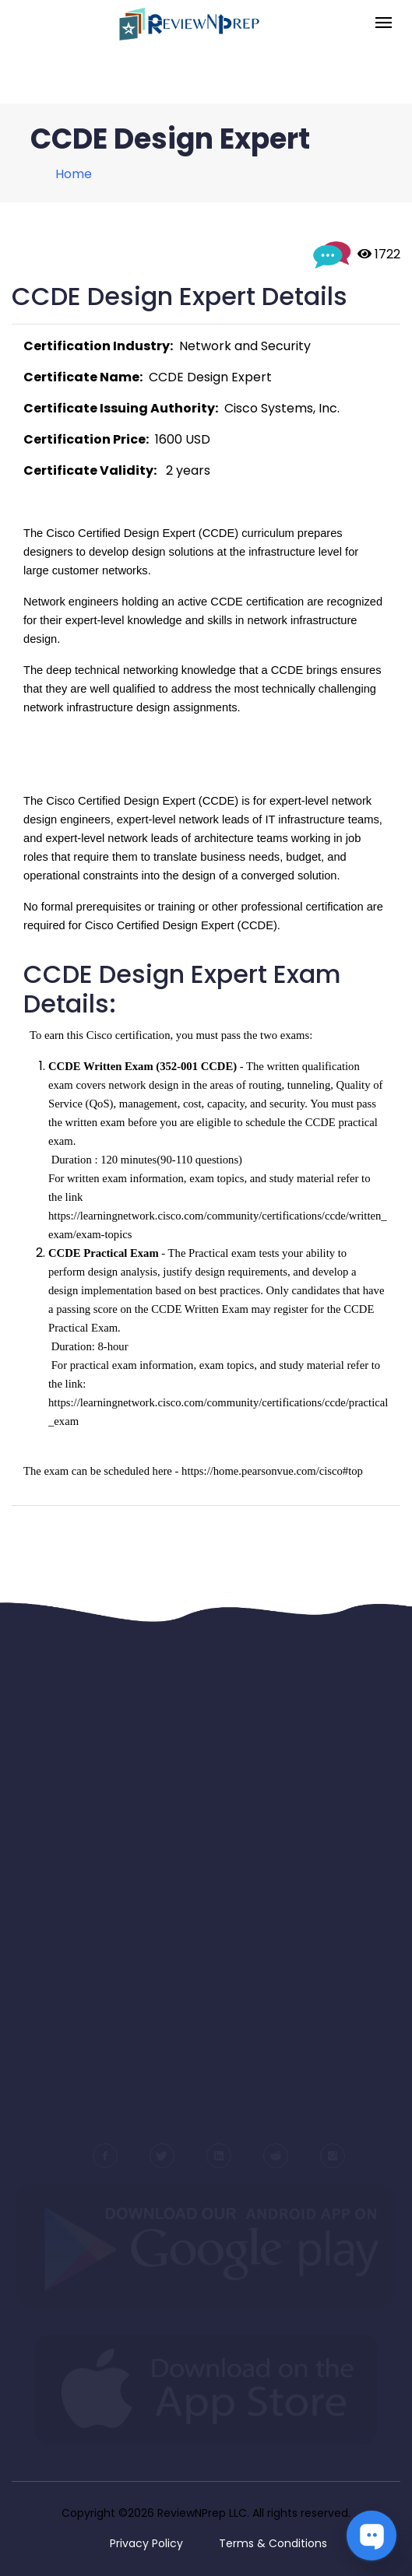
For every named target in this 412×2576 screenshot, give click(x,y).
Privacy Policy (146, 2543)
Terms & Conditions (273, 2543)
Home (73, 174)
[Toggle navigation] (383, 24)
